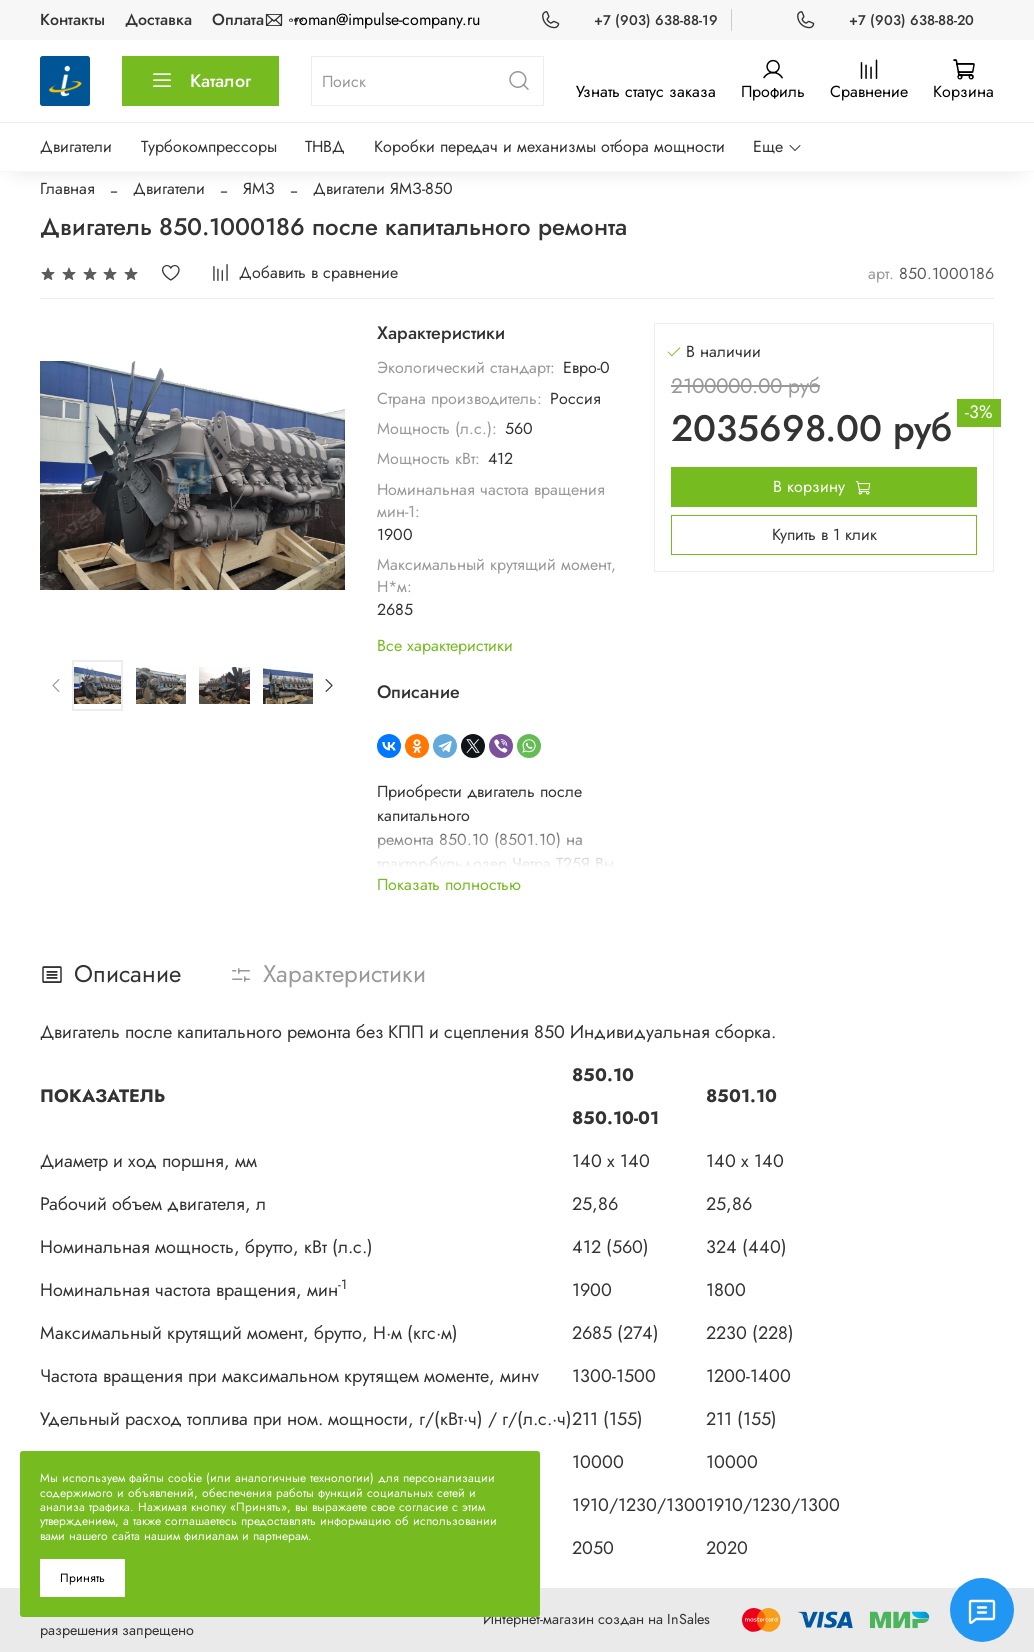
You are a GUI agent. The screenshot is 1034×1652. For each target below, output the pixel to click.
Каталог (200, 81)
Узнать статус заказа (646, 91)
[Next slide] (328, 686)
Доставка (158, 19)
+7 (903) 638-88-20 (911, 20)
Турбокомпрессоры (209, 146)
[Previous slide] (57, 686)
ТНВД (325, 146)
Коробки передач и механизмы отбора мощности (549, 146)
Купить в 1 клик (824, 534)
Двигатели (76, 146)
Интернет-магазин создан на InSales (596, 1619)
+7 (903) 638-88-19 (656, 20)
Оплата (238, 19)
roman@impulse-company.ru (387, 19)
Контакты (72, 19)
